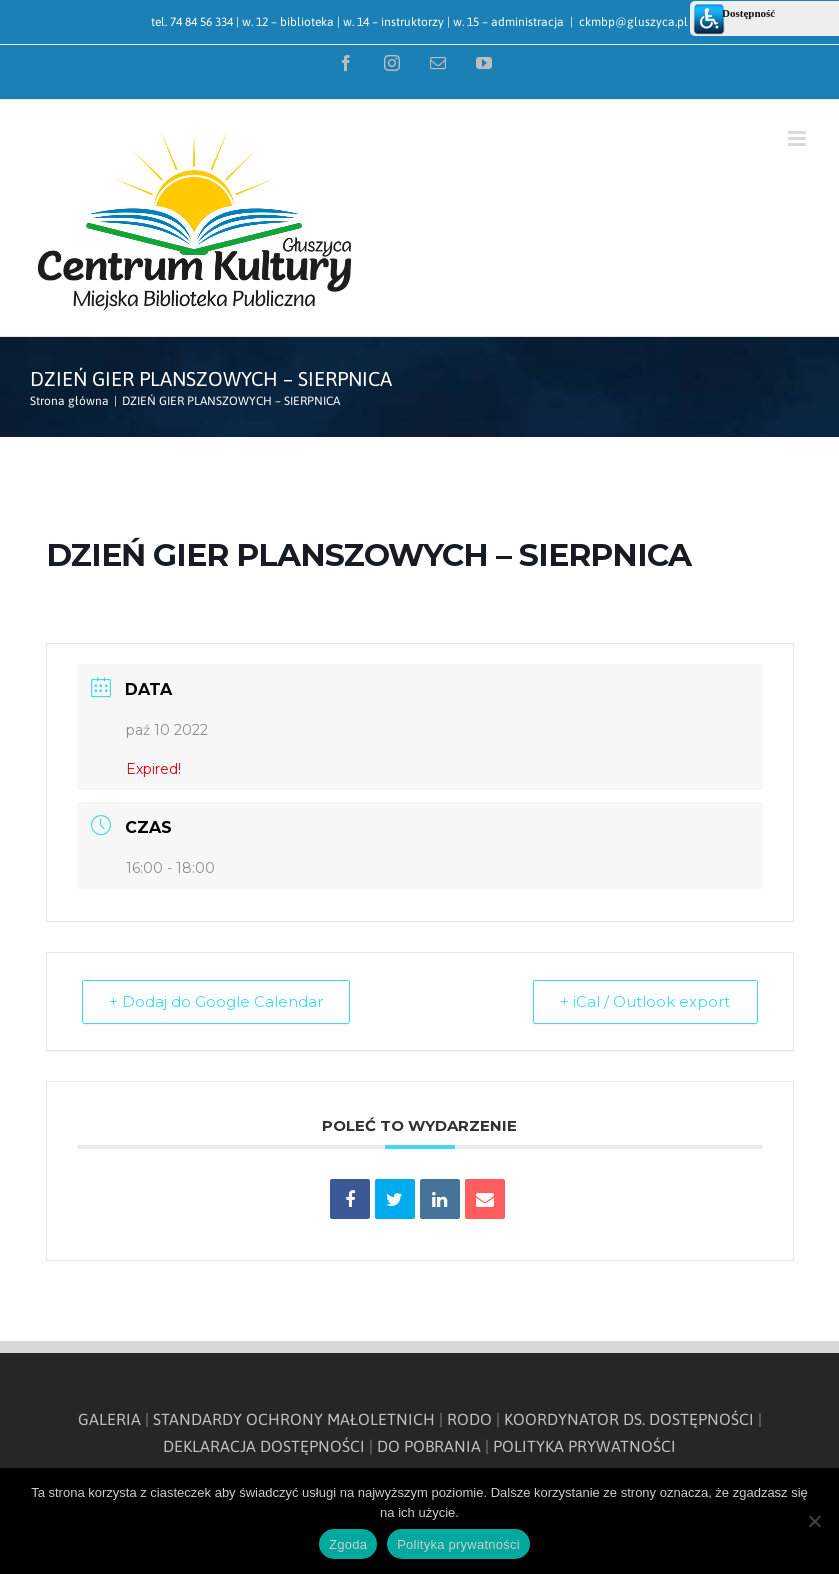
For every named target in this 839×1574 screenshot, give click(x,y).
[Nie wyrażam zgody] (814, 1521)
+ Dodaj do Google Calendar (218, 1001)
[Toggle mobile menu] (798, 138)
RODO (469, 1419)
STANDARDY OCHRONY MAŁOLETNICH (294, 1419)
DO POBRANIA (429, 1446)
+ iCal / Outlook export (644, 1001)
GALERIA (109, 1419)
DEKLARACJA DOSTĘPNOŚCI (264, 1446)
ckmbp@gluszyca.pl (633, 22)
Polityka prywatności (458, 1544)
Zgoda (348, 1544)
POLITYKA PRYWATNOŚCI (584, 1446)
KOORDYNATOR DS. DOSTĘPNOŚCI (629, 1419)
